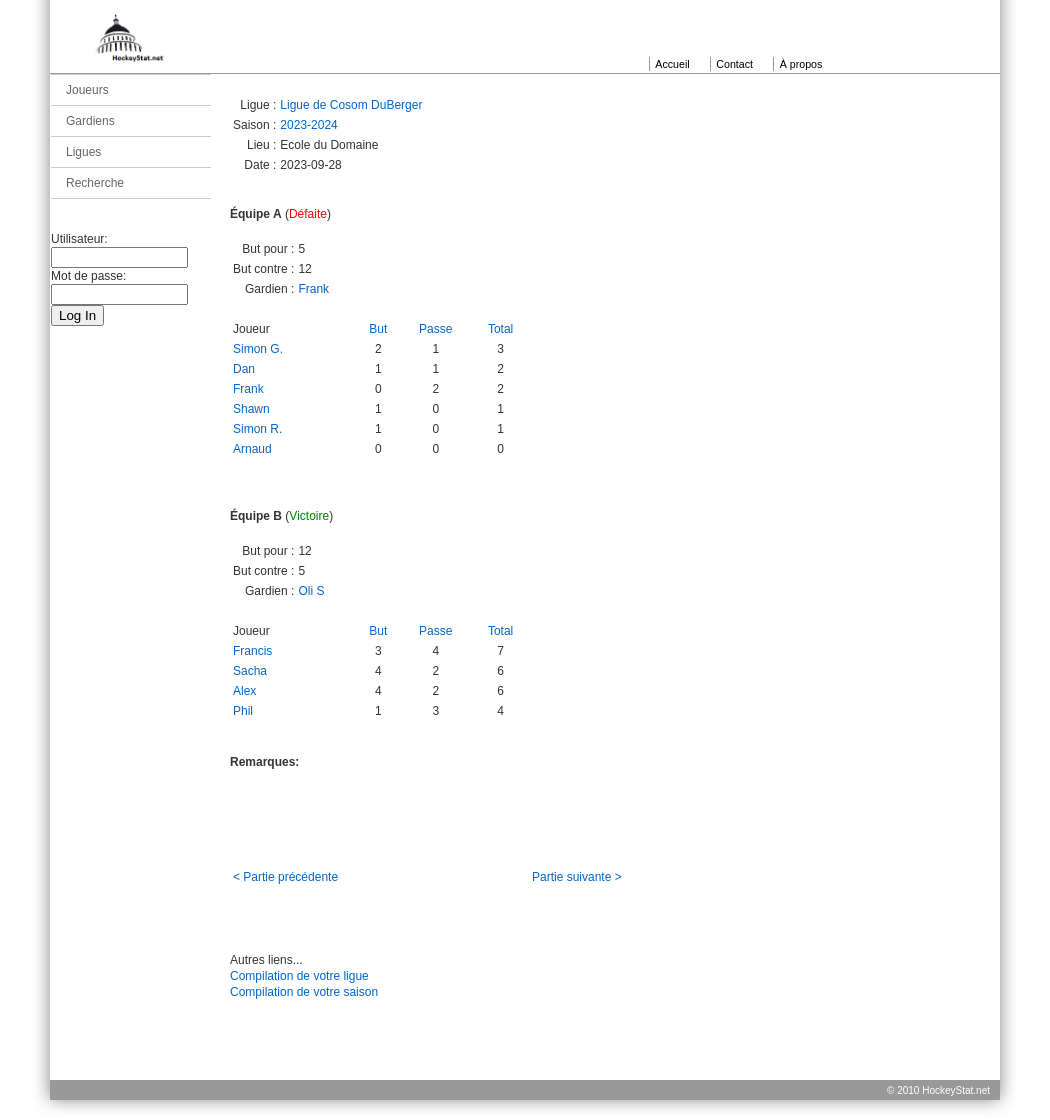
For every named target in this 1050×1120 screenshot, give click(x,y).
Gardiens (90, 121)
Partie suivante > (577, 877)
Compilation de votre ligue (299, 976)
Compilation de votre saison (304, 992)
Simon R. (257, 429)
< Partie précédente (285, 877)
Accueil (672, 64)
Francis (252, 651)
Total (500, 329)
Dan (244, 369)
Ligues (83, 152)
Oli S (311, 591)
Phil (243, 711)
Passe (435, 329)
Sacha (250, 671)
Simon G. (258, 349)
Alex (244, 691)
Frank (313, 289)
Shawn (251, 409)
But (378, 329)
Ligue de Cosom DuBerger (351, 105)
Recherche (95, 183)
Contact (734, 64)
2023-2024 (308, 125)
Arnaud (252, 449)
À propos (801, 64)
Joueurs (87, 90)
